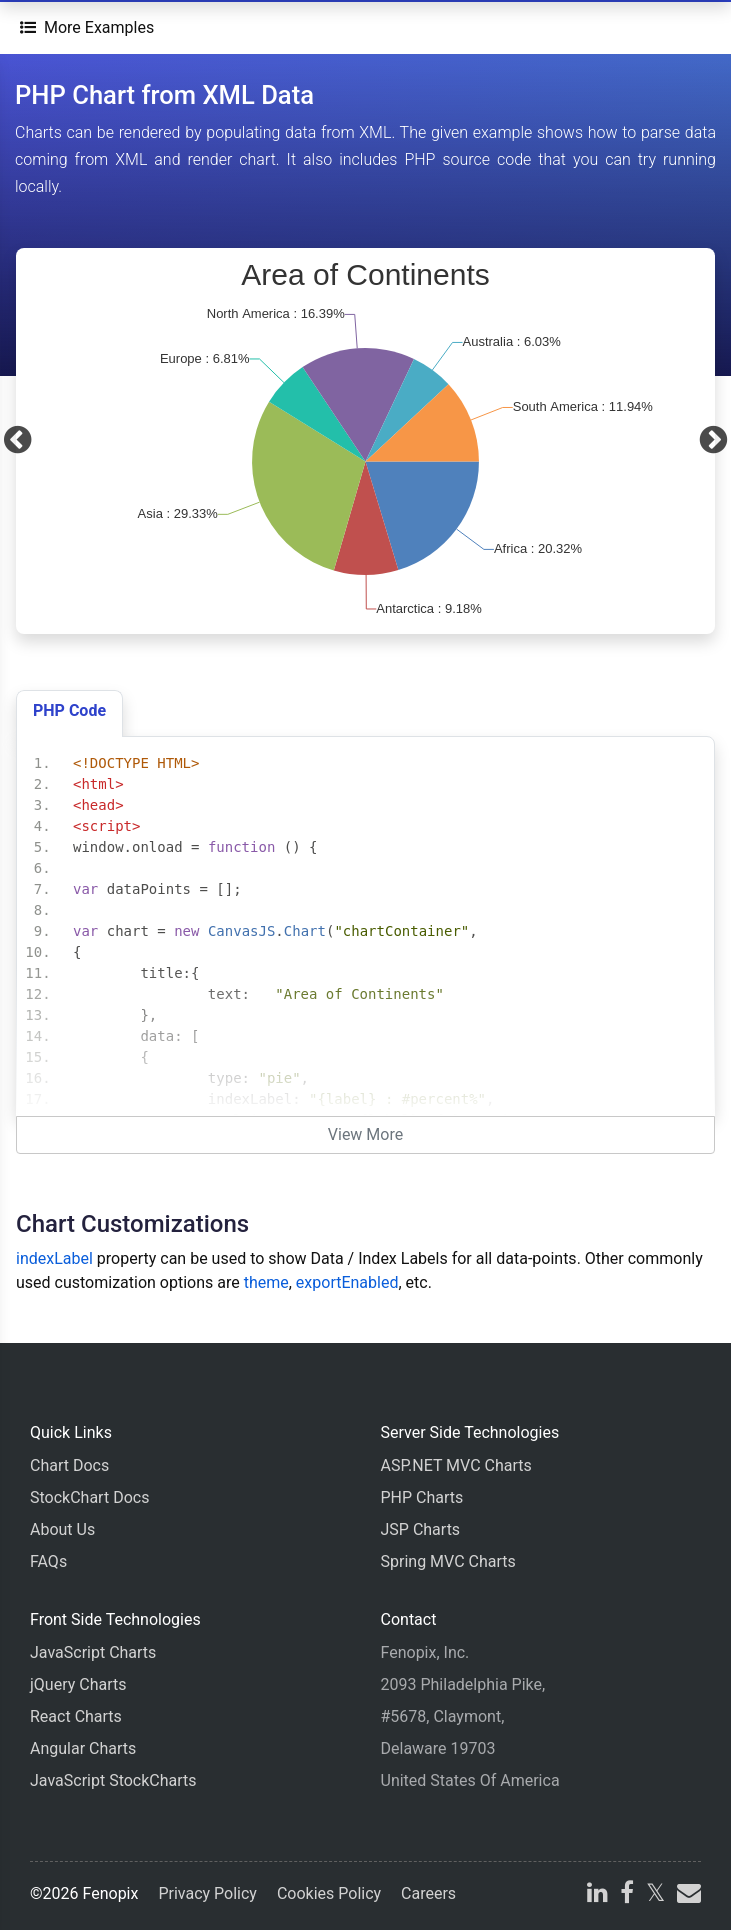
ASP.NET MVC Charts (456, 1465)
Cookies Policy (329, 1893)
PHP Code (69, 710)
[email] (687, 1895)
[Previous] (17, 441)
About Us (62, 1529)
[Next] (713, 441)
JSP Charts (421, 1529)
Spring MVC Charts (448, 1561)
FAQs (48, 1561)
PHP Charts (422, 1497)
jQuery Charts (78, 1684)
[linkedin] (597, 1895)
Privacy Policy (207, 1893)
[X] (655, 1895)
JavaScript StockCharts (113, 1780)
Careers (428, 1893)
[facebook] (627, 1895)
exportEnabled (347, 1282)
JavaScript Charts (93, 1652)
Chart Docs (69, 1465)
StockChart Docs (89, 1497)
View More (365, 1134)
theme (266, 1282)
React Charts (76, 1716)
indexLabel (54, 1258)
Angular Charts (83, 1748)
